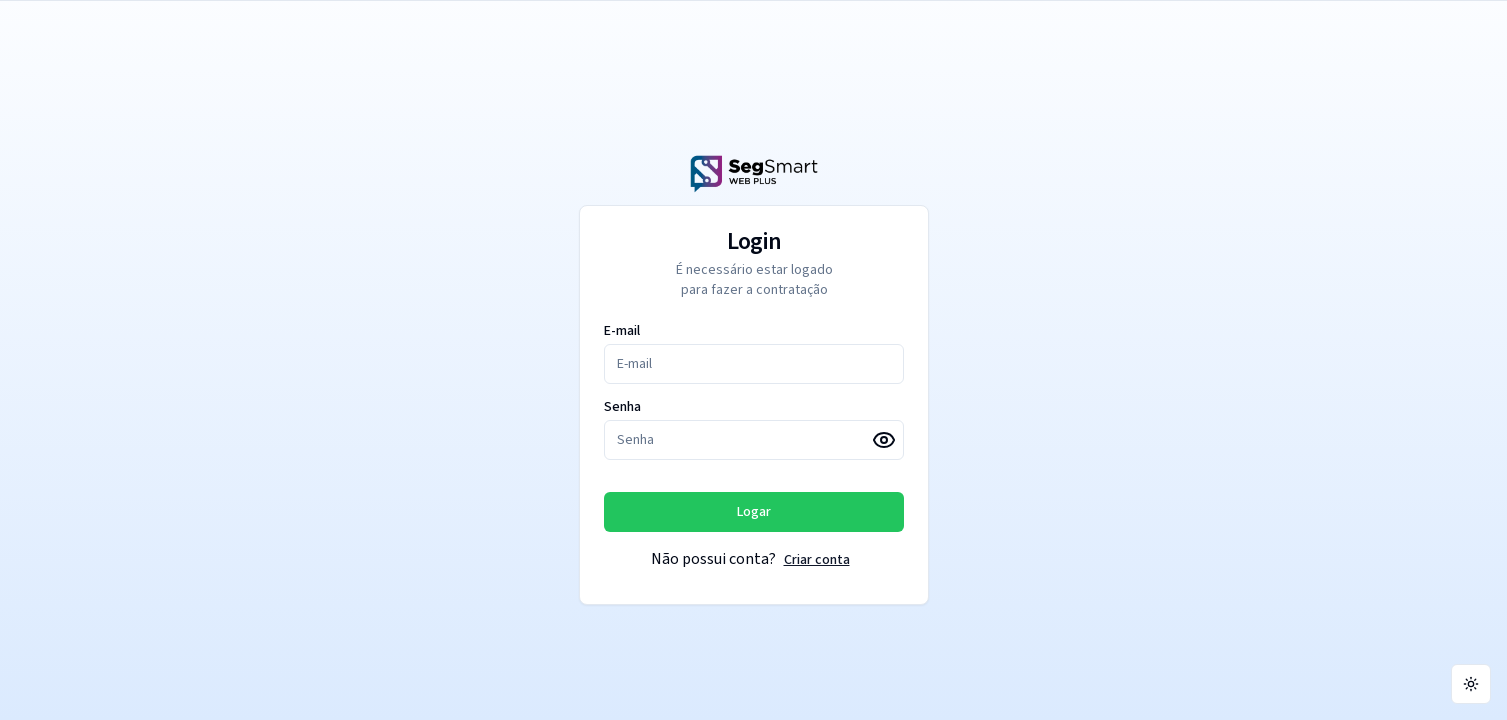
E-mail (622, 331)
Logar (754, 512)
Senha (622, 407)
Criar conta (817, 560)
